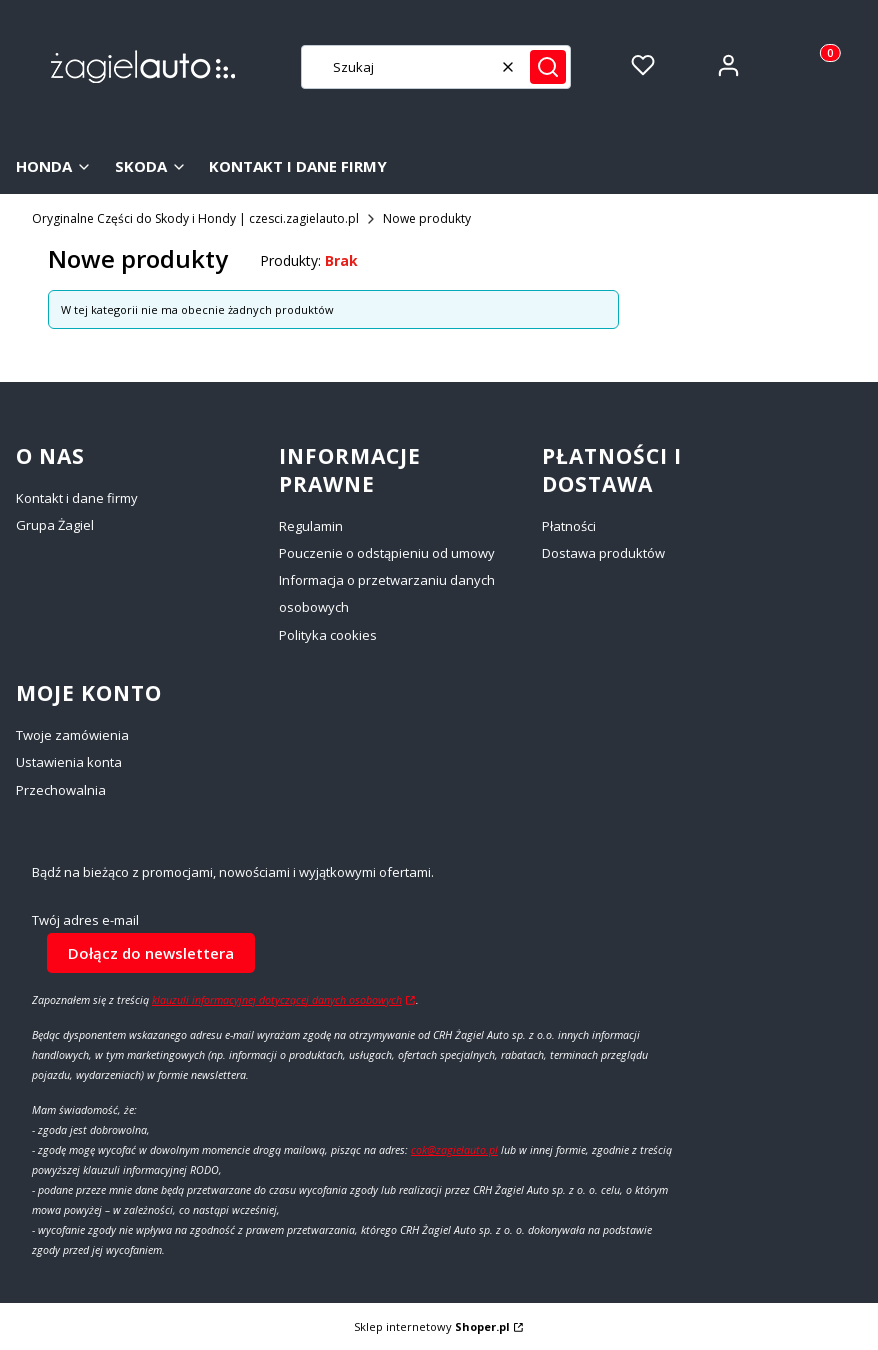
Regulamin (311, 526)
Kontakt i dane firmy (77, 498)
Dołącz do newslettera (151, 952)
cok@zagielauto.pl (454, 1150)
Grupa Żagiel (55, 525)
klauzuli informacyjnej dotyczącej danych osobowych (277, 1000)
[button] (548, 67)
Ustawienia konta (69, 762)
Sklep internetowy (432, 1326)
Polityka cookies (328, 635)
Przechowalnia (61, 790)
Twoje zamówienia (72, 735)
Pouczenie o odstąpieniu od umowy (387, 553)
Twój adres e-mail (85, 920)
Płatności (569, 526)
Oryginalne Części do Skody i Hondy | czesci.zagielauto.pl (195, 218)
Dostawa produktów (603, 553)
